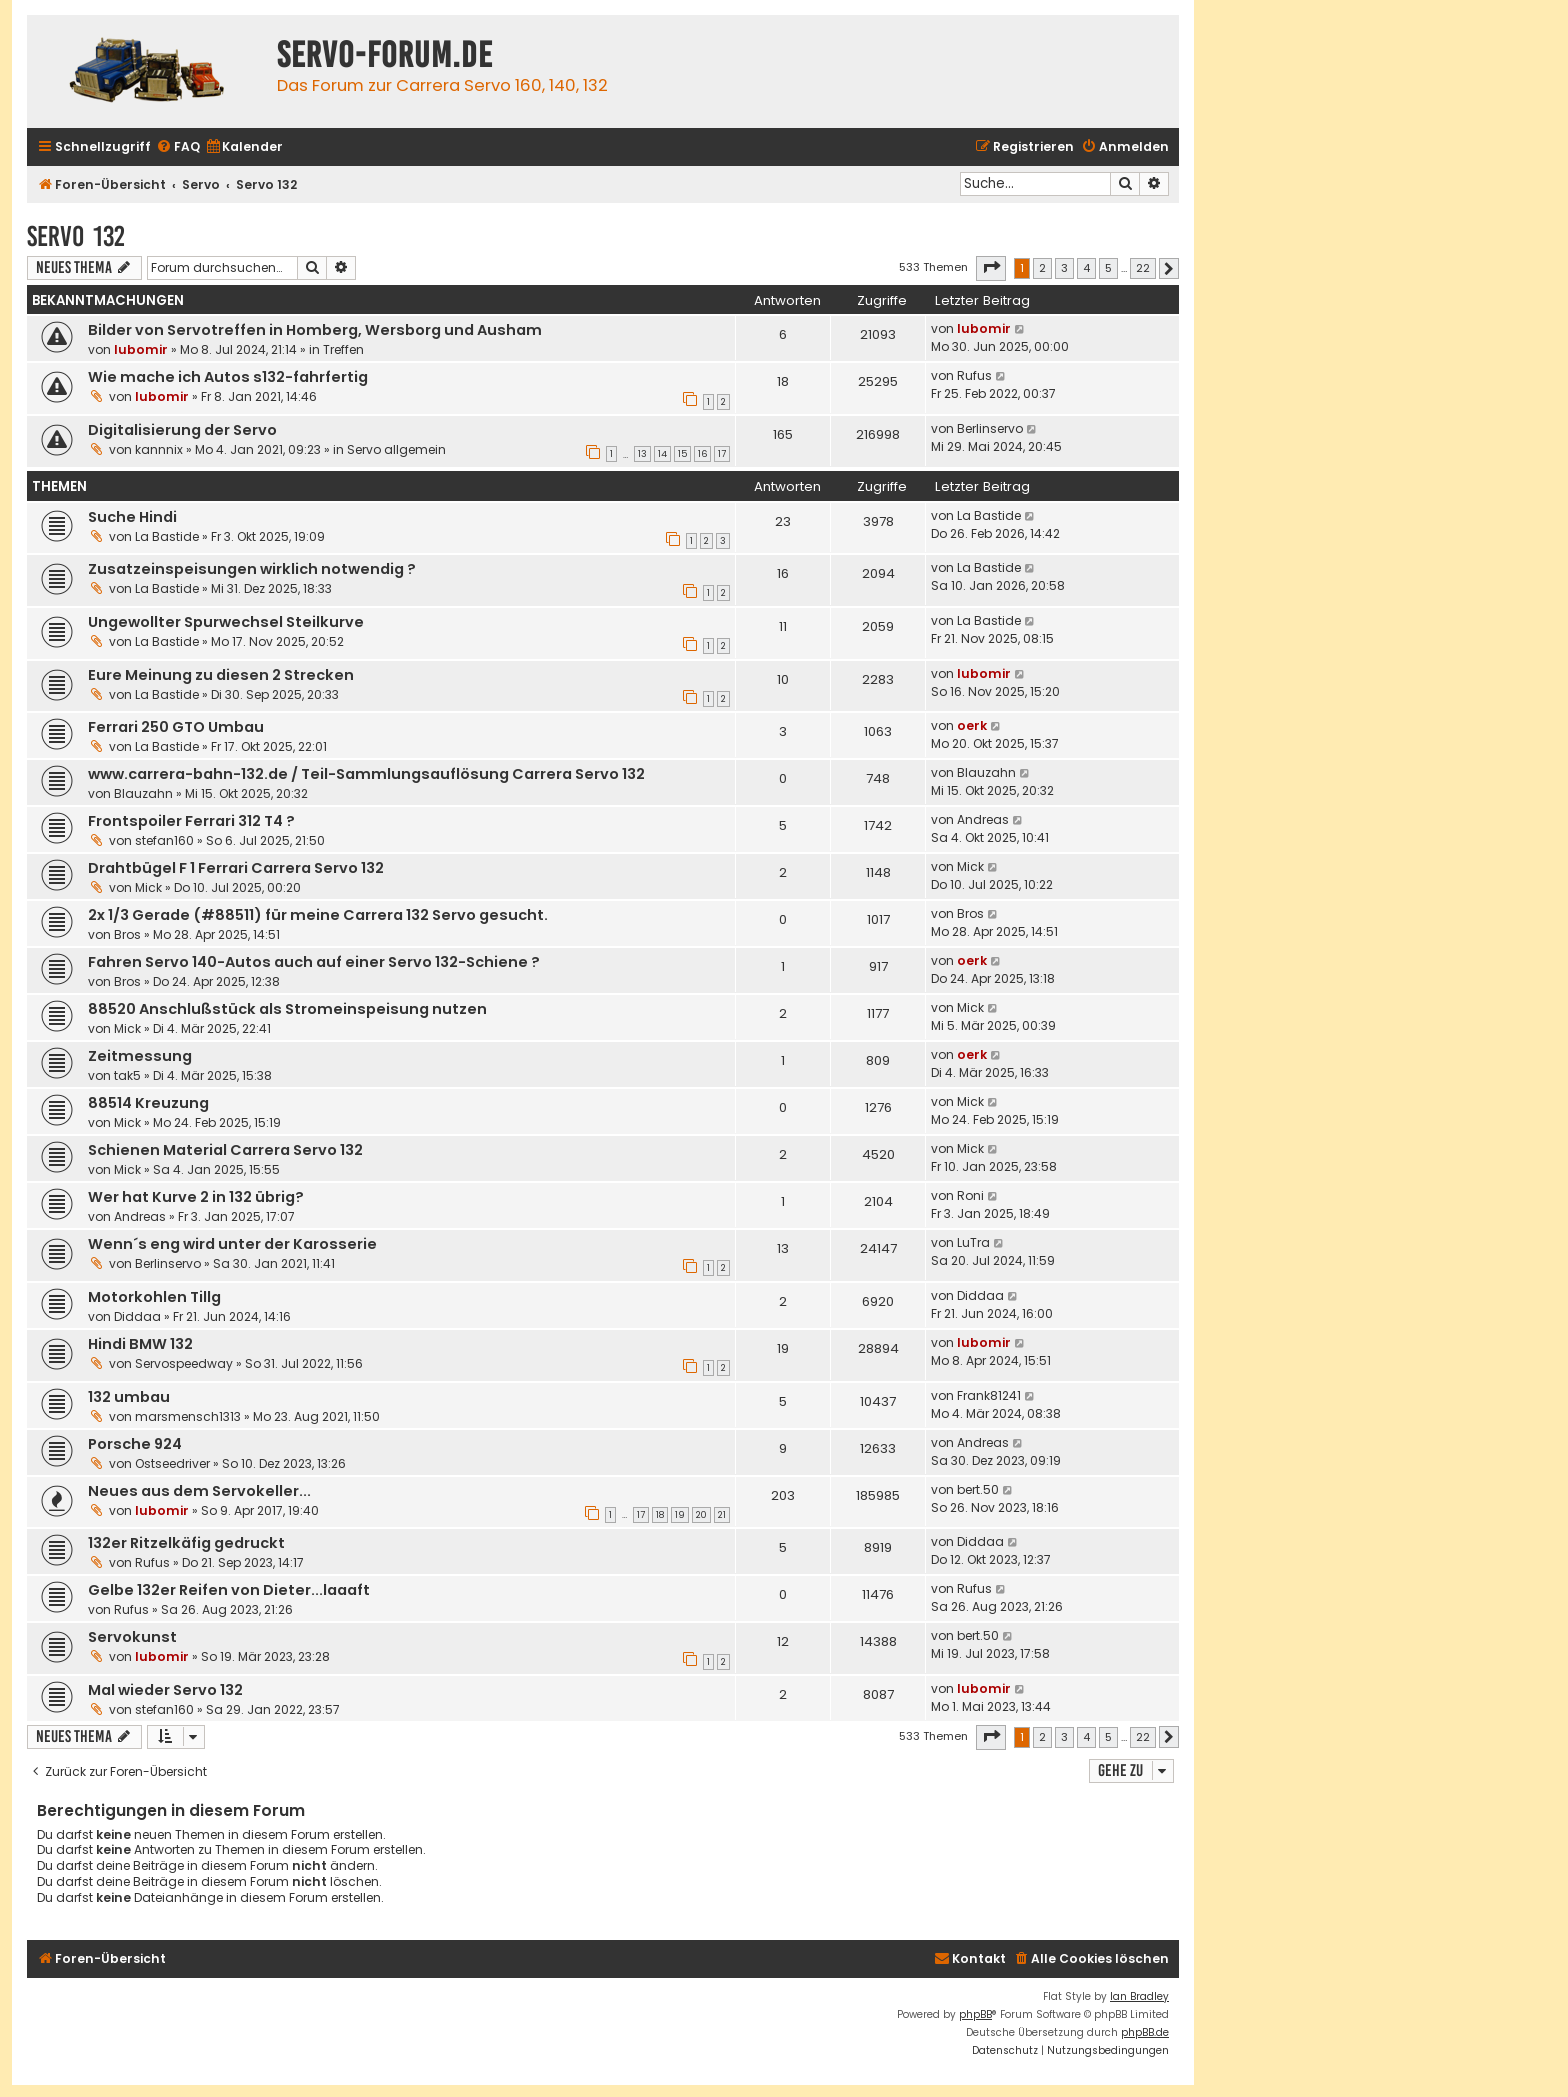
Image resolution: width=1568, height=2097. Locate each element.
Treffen (343, 349)
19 (680, 1515)
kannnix (159, 449)
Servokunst (132, 1637)
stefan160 (164, 840)
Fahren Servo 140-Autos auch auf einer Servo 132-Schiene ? (314, 962)
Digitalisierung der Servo (182, 430)
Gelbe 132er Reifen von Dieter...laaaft (229, 1590)
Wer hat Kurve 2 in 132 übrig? (196, 1197)
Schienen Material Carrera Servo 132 (225, 1150)
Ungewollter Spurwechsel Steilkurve (226, 622)
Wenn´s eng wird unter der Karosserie (232, 1244)
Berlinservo (990, 428)
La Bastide (167, 536)
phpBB (975, 2014)
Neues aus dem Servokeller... (199, 1491)
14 (662, 454)
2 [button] (1042, 268)
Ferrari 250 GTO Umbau (176, 727)
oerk (972, 725)
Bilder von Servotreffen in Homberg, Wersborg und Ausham (315, 330)
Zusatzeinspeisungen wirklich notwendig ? (252, 569)
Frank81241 (989, 1395)
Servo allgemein (396, 449)
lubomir (141, 349)
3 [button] (1064, 268)
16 (702, 454)
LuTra (973, 1242)
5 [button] (1108, 268)
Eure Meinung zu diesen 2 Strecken (221, 675)
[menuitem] (178, 147)
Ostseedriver (172, 1463)
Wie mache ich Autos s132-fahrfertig (228, 377)
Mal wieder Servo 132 (165, 1690)
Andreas (983, 819)
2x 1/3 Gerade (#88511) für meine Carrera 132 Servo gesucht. (318, 915)
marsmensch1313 (188, 1416)
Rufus (974, 375)
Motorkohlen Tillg (154, 1297)
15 (682, 454)
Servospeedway (184, 1363)
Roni (970, 1195)
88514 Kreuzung (148, 1103)
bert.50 (978, 1489)
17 (722, 454)
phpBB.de (1145, 2032)
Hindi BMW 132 (140, 1344)
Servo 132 (76, 236)
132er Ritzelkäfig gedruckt (186, 1543)
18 (660, 1515)
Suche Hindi (132, 517)
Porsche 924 (135, 1444)
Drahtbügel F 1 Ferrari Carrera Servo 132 (236, 868)
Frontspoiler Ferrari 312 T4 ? (191, 821)
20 (701, 1515)
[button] (991, 268)
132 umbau (129, 1397)
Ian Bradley (1139, 1996)
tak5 (127, 1075)
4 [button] (1086, 268)
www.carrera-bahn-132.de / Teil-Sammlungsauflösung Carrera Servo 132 (366, 774)
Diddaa (137, 1316)
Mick (148, 887)
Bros (127, 934)
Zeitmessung (140, 1056)
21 (722, 1515)
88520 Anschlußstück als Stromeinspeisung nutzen (287, 1009)
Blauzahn (143, 793)
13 (642, 454)
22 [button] (1143, 268)
